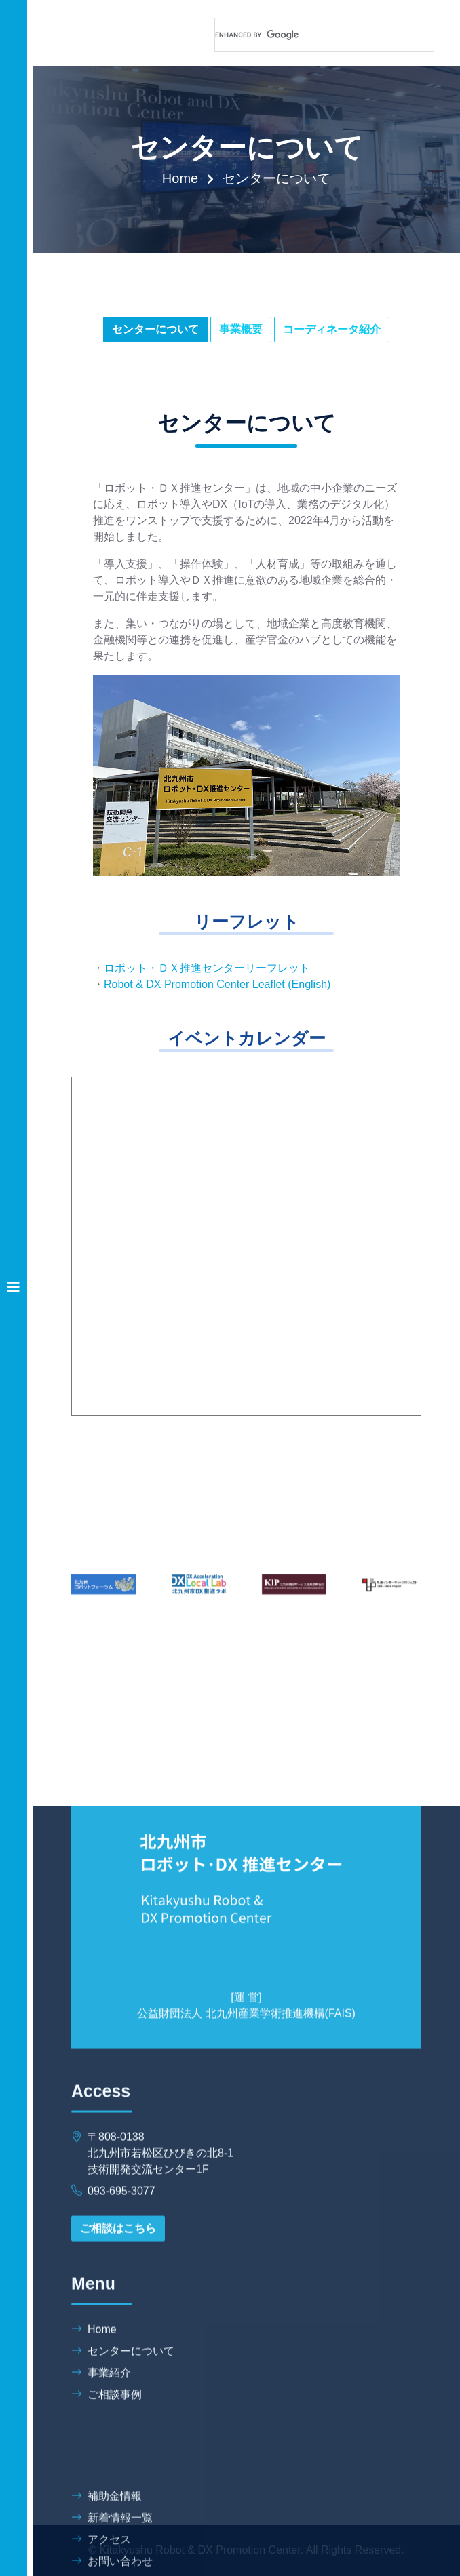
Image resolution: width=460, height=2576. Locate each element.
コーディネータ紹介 (332, 329)
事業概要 (241, 329)
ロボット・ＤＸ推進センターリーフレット (207, 968)
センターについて (155, 329)
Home (180, 178)
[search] (308, 34)
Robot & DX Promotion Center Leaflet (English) (217, 984)
